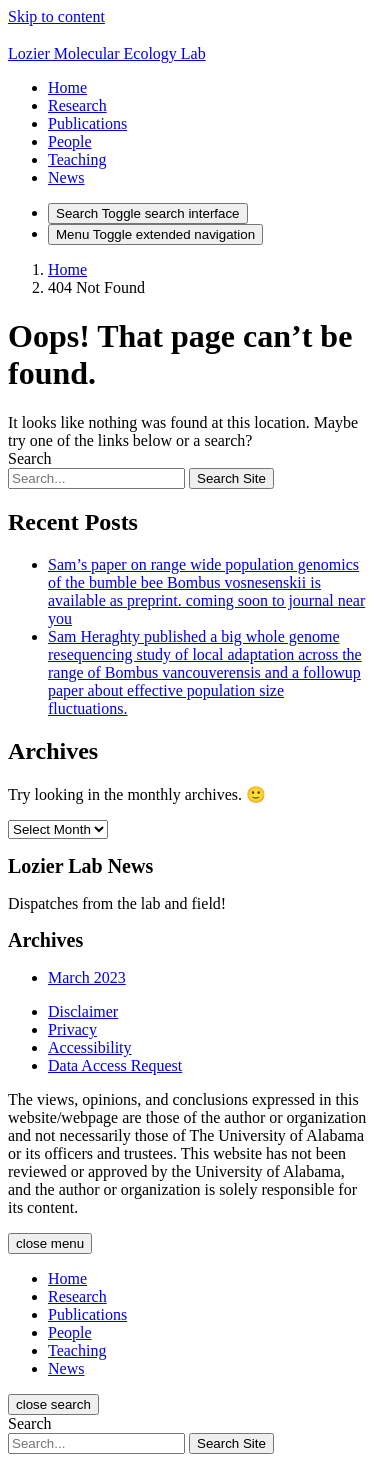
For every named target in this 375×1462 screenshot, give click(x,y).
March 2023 (87, 977)
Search (30, 458)
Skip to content (56, 16)
